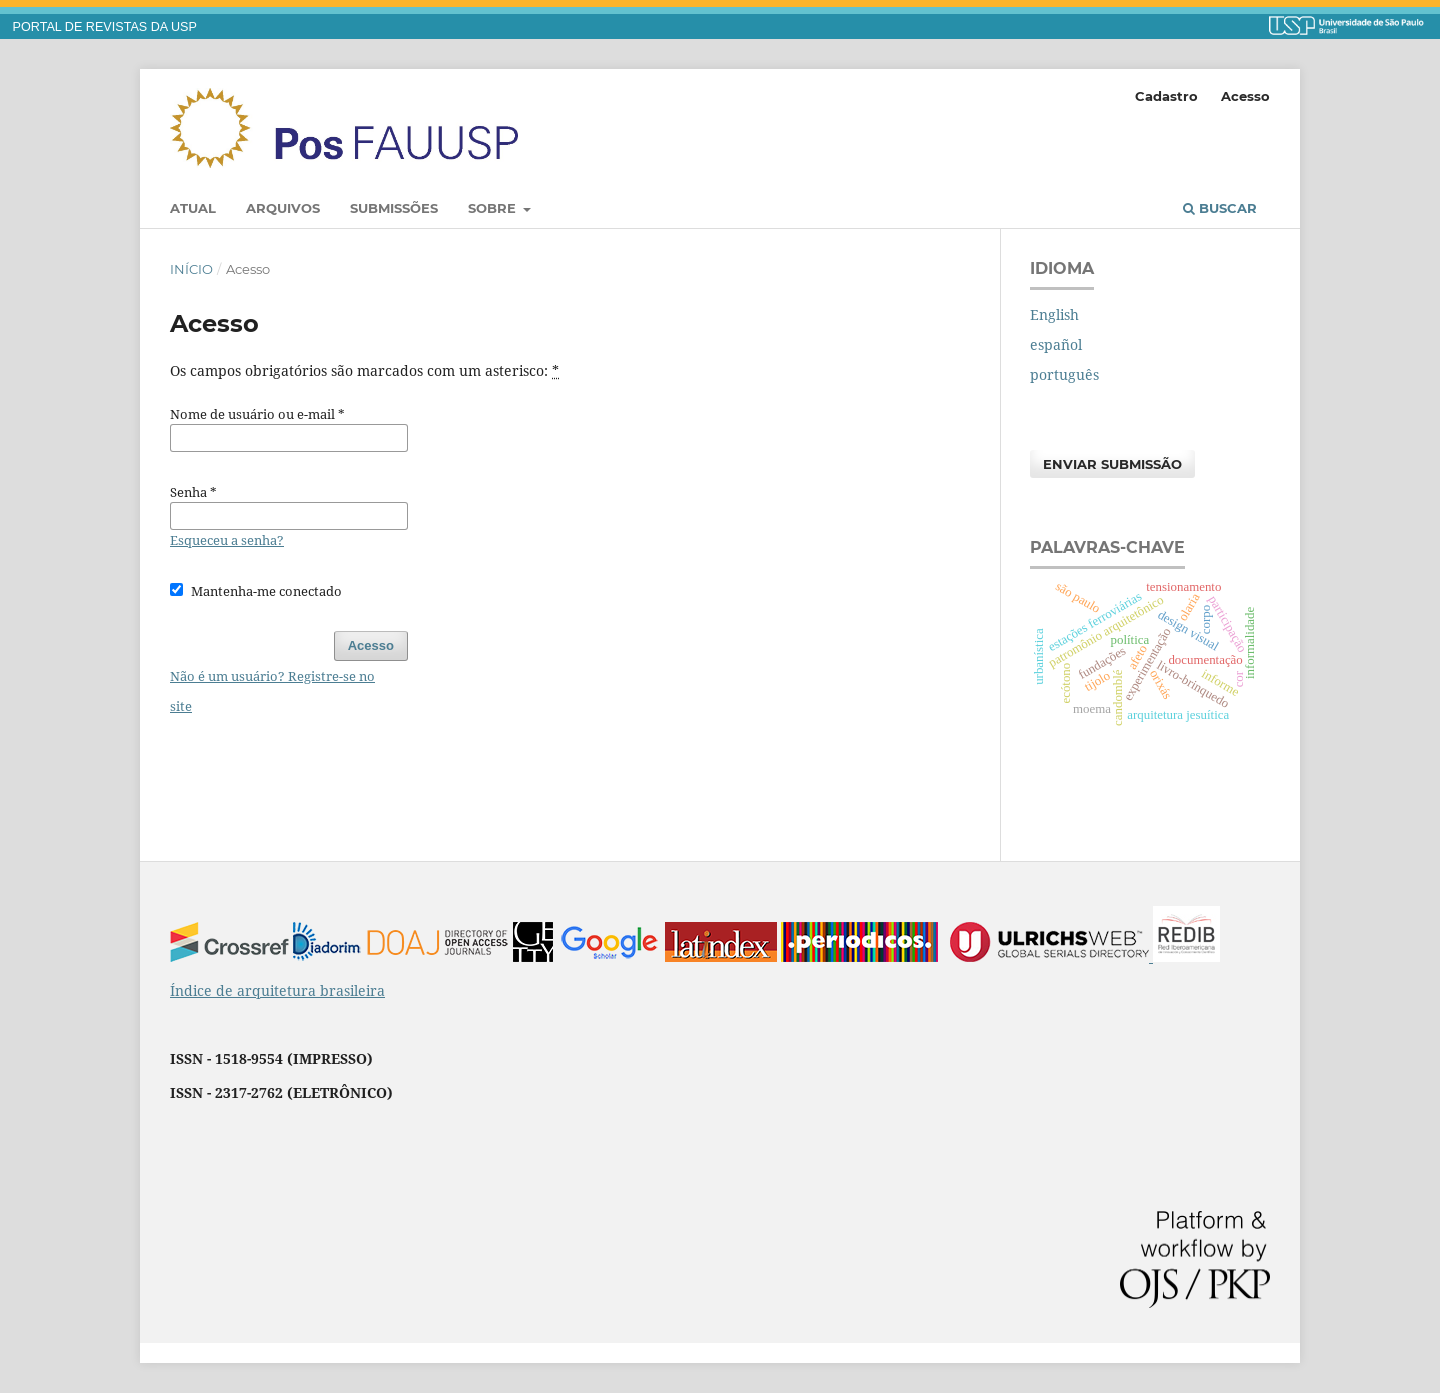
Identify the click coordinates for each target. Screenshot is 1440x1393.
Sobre (494, 208)
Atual (193, 208)
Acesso (1245, 96)
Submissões (394, 208)
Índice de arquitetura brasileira (277, 990)
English (1054, 314)
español (1056, 344)
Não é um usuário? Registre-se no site (272, 691)
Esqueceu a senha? (227, 540)
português (1064, 374)
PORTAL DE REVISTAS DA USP (105, 27)
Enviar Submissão (1112, 464)
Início (191, 269)
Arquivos (283, 208)
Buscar (1220, 208)
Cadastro (1166, 96)
